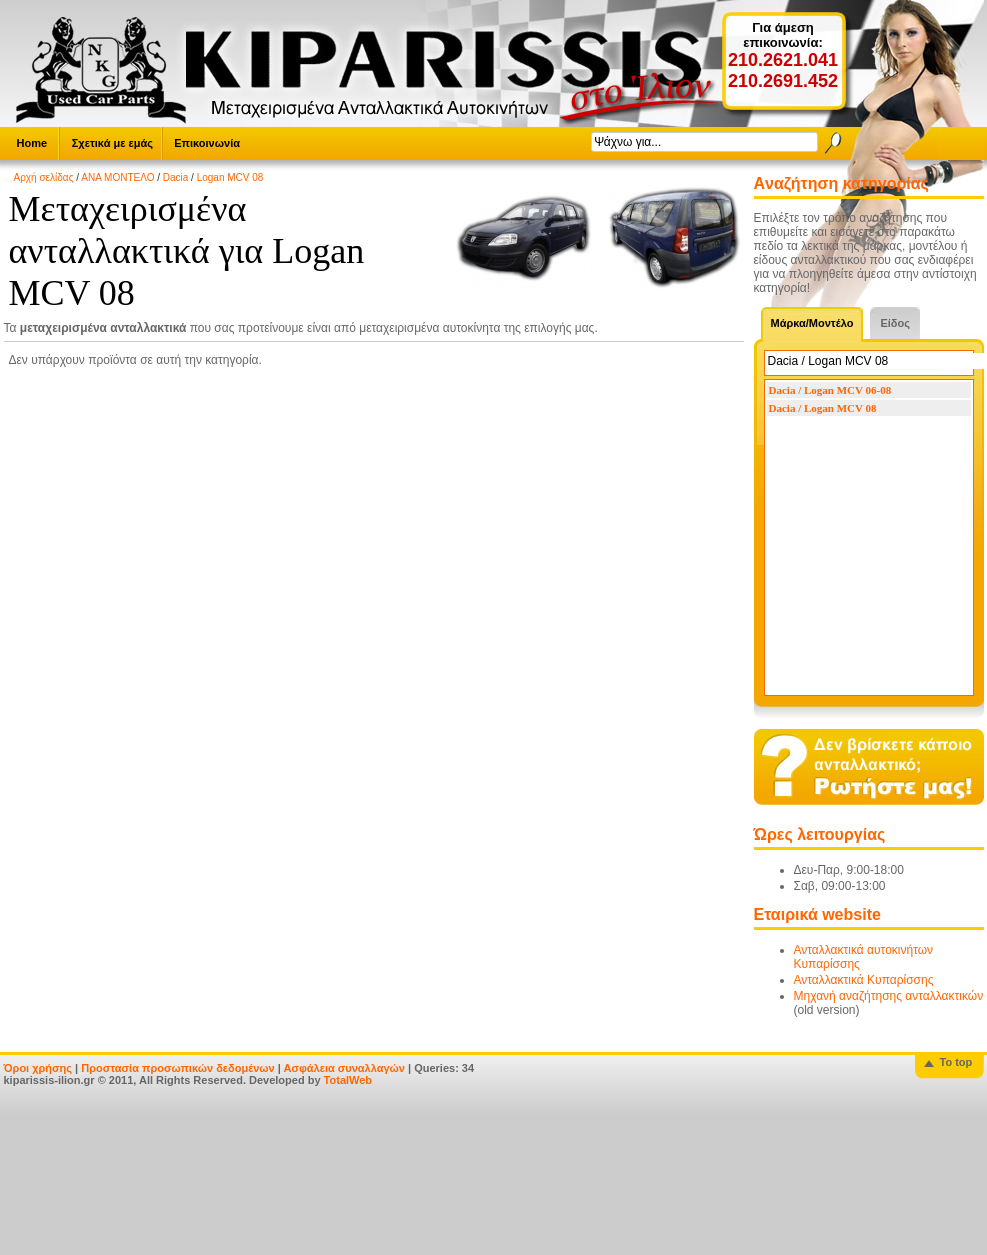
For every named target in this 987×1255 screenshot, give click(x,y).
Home (32, 143)
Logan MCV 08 (230, 177)
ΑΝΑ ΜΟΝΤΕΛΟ (117, 177)
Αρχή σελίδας (44, 177)
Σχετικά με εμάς (112, 143)
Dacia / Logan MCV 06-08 (830, 390)
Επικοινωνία (207, 143)
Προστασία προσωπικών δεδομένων (177, 1068)
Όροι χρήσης (38, 1068)
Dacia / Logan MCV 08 (823, 408)
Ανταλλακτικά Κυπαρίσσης (864, 980)
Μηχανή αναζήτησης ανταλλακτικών (889, 996)
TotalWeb (348, 1080)
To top (956, 1062)
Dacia (176, 177)
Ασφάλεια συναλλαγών (344, 1068)
